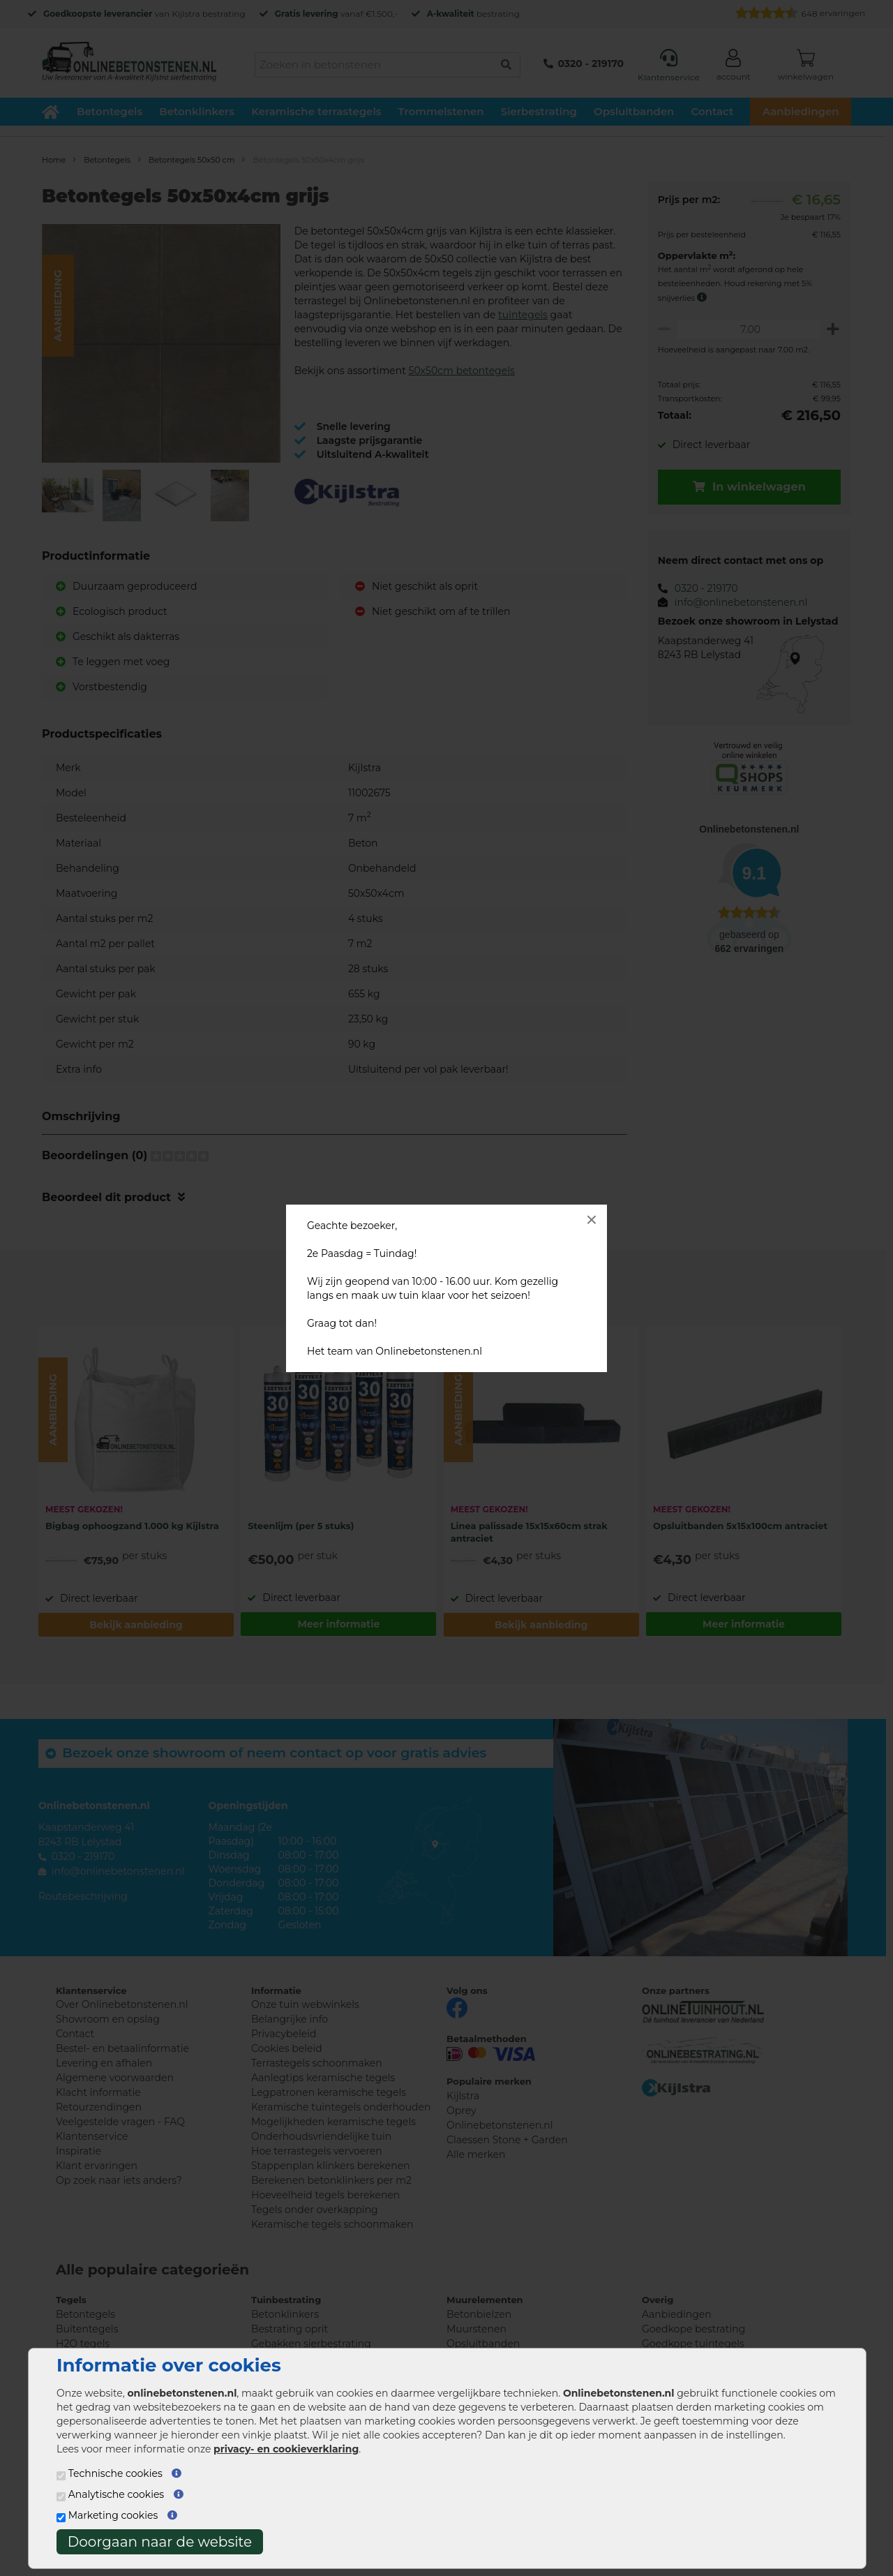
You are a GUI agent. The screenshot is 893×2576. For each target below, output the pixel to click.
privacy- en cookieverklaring (286, 2449)
